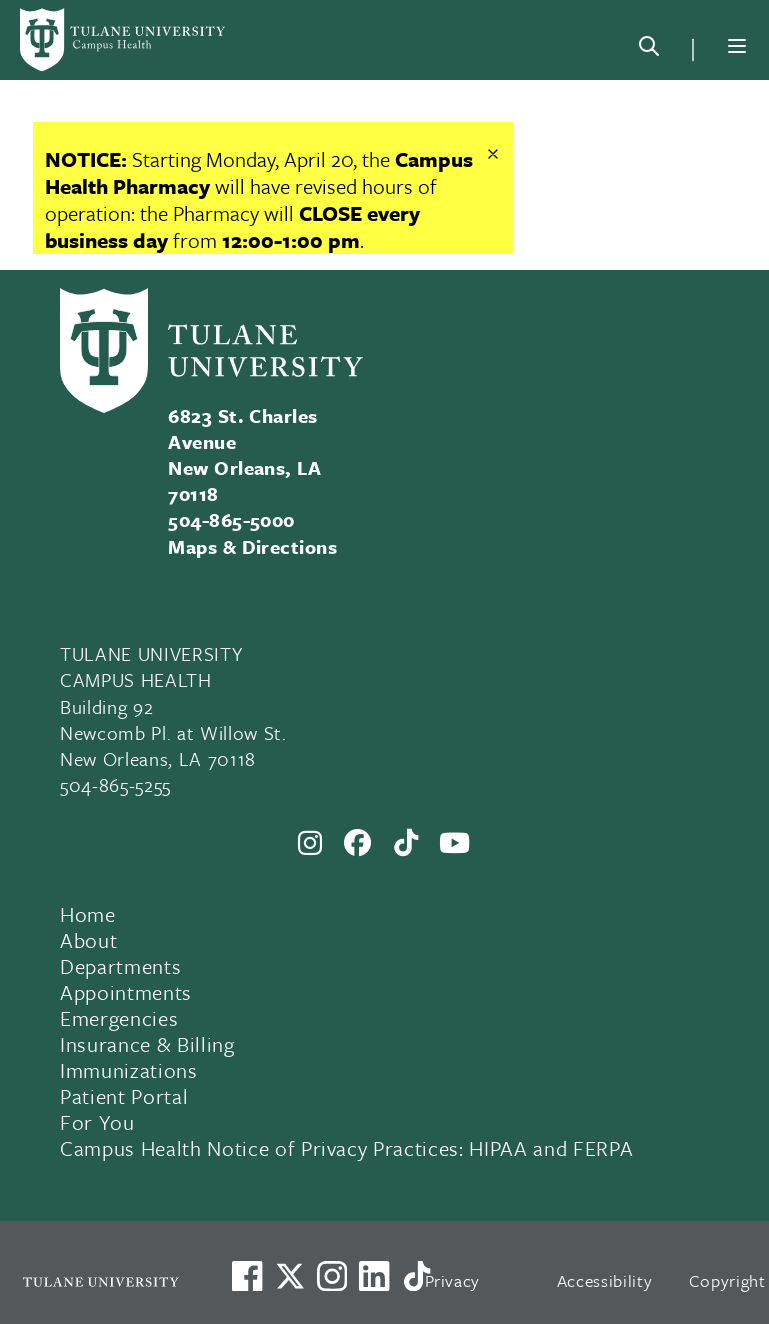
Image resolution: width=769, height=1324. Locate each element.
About (88, 940)
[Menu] (737, 46)
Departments (120, 966)
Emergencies (119, 1018)
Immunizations (129, 1070)
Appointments (126, 992)
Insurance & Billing (147, 1044)
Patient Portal (124, 1096)
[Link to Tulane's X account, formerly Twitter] (290, 1276)
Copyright (727, 1280)
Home (88, 914)
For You (97, 1122)
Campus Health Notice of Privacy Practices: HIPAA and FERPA (346, 1148)
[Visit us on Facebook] (247, 1276)
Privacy (453, 1280)
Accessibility (605, 1280)
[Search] (649, 50)
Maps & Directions (252, 546)
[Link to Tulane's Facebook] (332, 1276)
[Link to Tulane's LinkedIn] (374, 1276)
